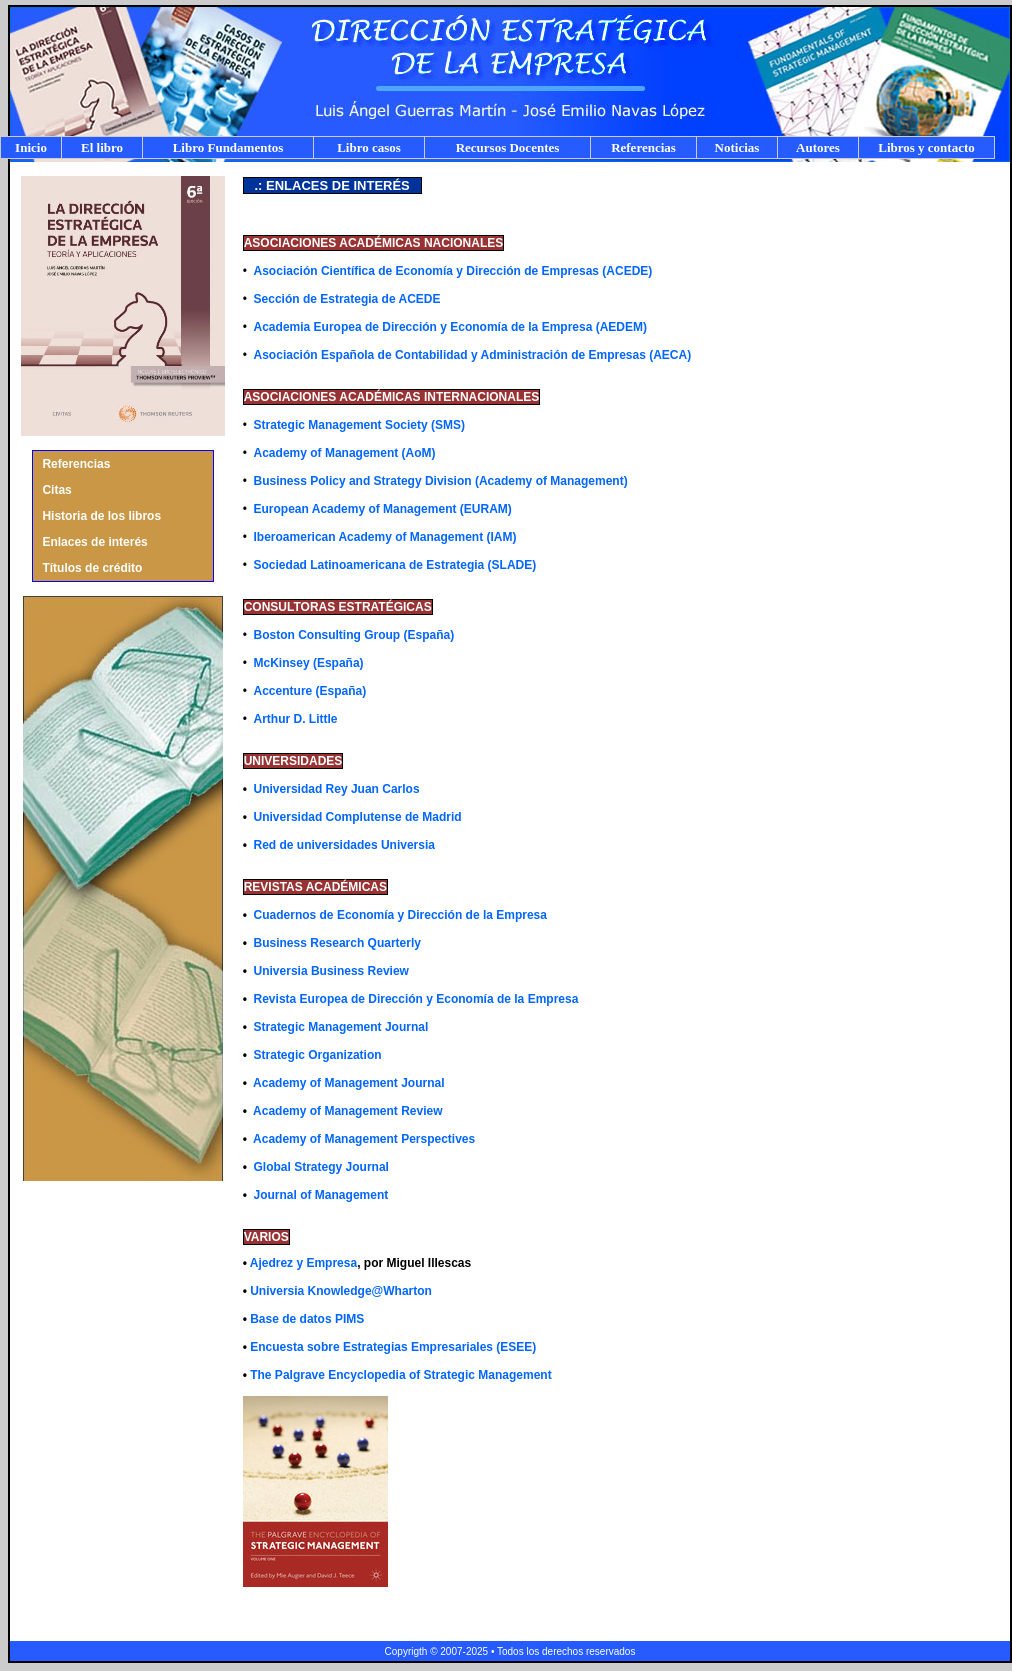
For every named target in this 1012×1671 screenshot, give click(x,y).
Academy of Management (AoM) (345, 453)
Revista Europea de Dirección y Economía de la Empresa (416, 999)
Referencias (76, 464)
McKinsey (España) (309, 663)
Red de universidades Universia (344, 845)
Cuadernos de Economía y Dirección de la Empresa (400, 915)
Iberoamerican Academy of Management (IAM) (385, 537)
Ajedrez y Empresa (303, 1263)
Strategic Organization (318, 1055)
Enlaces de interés (94, 542)
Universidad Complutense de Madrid (358, 817)
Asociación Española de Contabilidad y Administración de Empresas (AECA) (473, 355)
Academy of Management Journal (348, 1083)
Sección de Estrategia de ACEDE (347, 299)
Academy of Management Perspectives (364, 1139)
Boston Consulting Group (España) (354, 635)
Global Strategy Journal (321, 1167)
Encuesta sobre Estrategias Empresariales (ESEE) (393, 1347)
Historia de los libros (101, 516)
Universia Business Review (331, 971)
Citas (56, 490)
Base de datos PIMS (307, 1319)
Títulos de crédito (92, 568)
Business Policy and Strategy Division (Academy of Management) (441, 481)
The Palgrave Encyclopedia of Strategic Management (400, 1375)
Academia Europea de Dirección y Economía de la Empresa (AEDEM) (450, 327)
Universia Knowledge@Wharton (341, 1291)
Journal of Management (319, 1195)
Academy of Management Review (347, 1111)
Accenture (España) (310, 691)
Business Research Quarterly (337, 943)
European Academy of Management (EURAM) (383, 509)
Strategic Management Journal (341, 1027)
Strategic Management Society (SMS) (359, 425)
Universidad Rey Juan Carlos (337, 789)
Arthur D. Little (296, 719)
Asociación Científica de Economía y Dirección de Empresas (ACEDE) (453, 271)
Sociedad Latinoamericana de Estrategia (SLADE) (395, 565)
